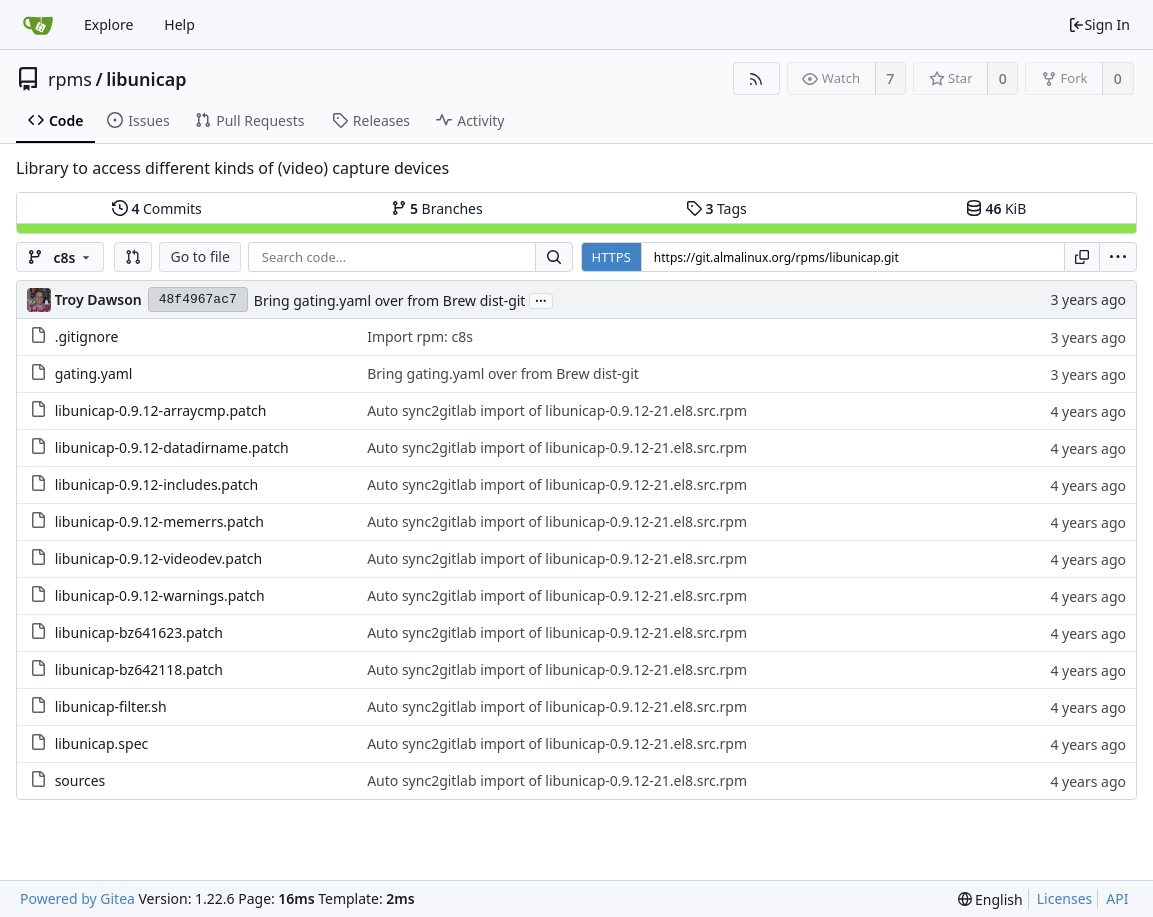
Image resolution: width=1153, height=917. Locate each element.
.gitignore (87, 336)
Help (179, 24)
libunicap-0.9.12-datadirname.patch (172, 447)
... (541, 299)
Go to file (199, 256)
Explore (108, 24)
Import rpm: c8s (420, 336)
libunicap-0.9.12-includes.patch (157, 484)
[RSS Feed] (756, 78)
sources (80, 780)
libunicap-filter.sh (111, 706)
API (1117, 898)
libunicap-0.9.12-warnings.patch (160, 595)
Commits (157, 208)
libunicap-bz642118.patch (139, 669)
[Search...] (554, 257)
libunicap (146, 79)
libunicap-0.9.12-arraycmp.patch (161, 410)
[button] (133, 257)
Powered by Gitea (77, 898)
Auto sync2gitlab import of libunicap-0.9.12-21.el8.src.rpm (557, 410)
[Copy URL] (1082, 257)
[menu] (1118, 257)
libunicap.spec (102, 743)
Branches (437, 208)
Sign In (1099, 24)
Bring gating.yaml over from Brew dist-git (390, 300)
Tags (716, 208)
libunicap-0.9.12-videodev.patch (159, 558)
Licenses (1065, 898)
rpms (70, 79)
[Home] (38, 25)
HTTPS (611, 257)
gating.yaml (94, 373)
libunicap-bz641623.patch (139, 632)
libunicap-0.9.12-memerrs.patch (159, 521)
